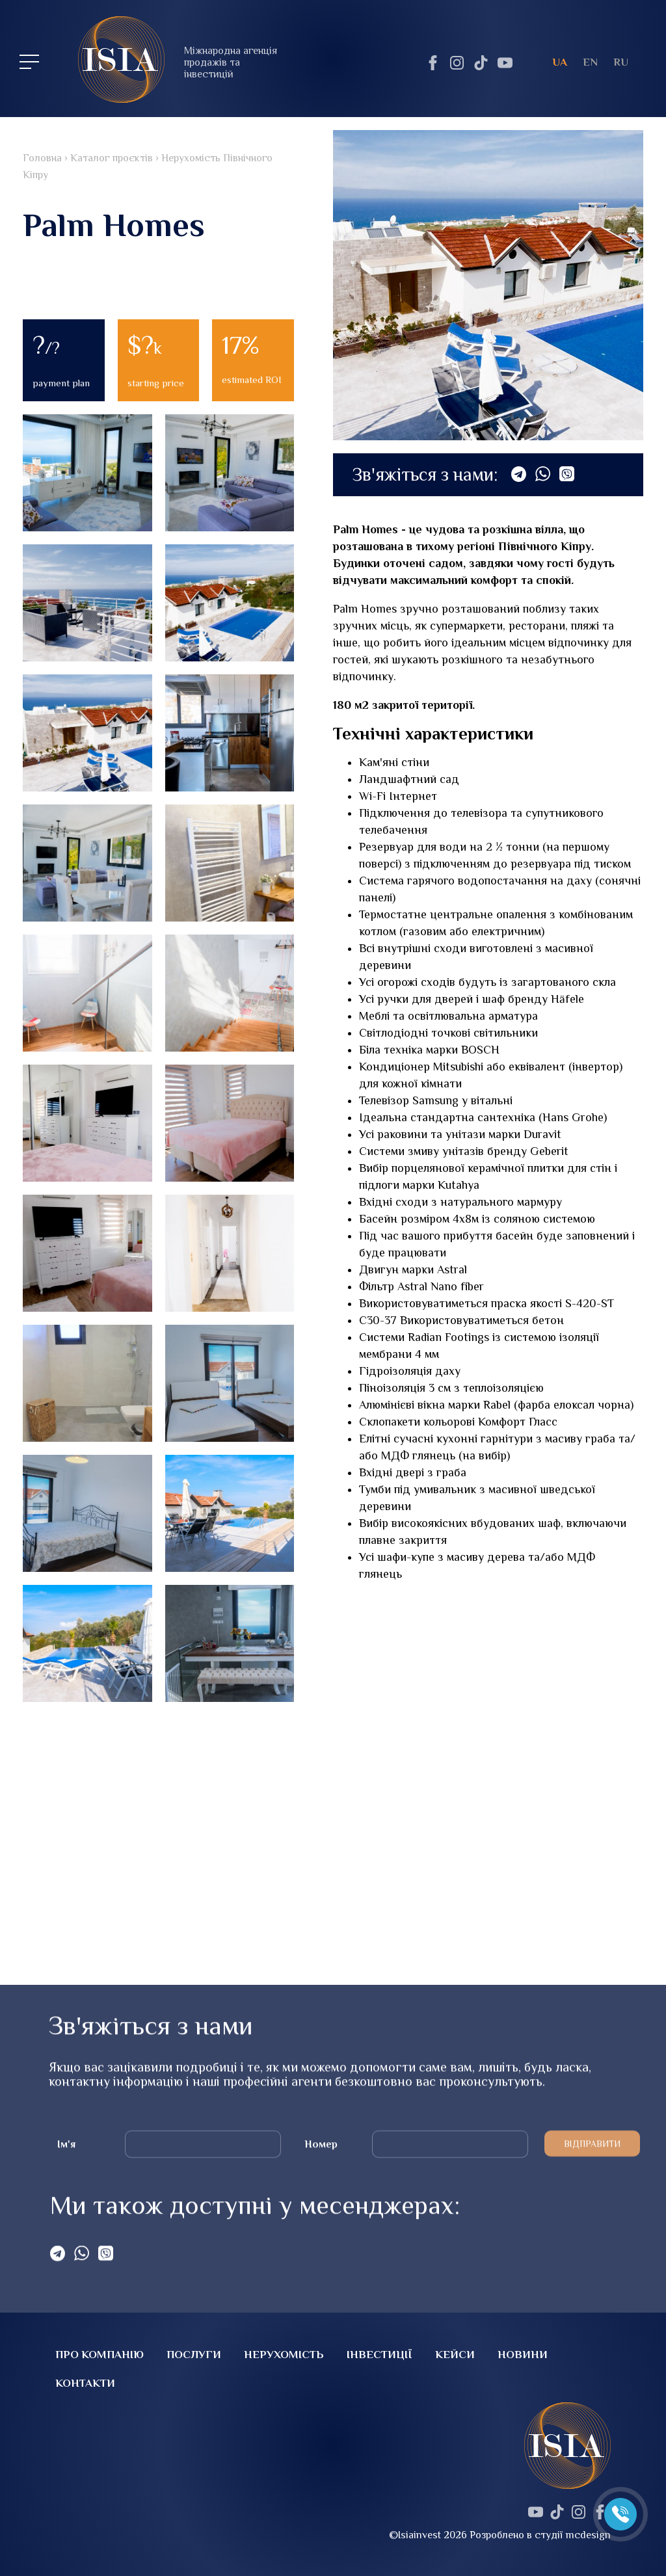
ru (620, 62)
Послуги (193, 2354)
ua (559, 62)
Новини (523, 2354)
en (590, 62)
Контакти (85, 2383)
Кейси (455, 2354)
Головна (34, 158)
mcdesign (588, 2535)
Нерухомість (284, 2354)
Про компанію (99, 2354)
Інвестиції (379, 2354)
